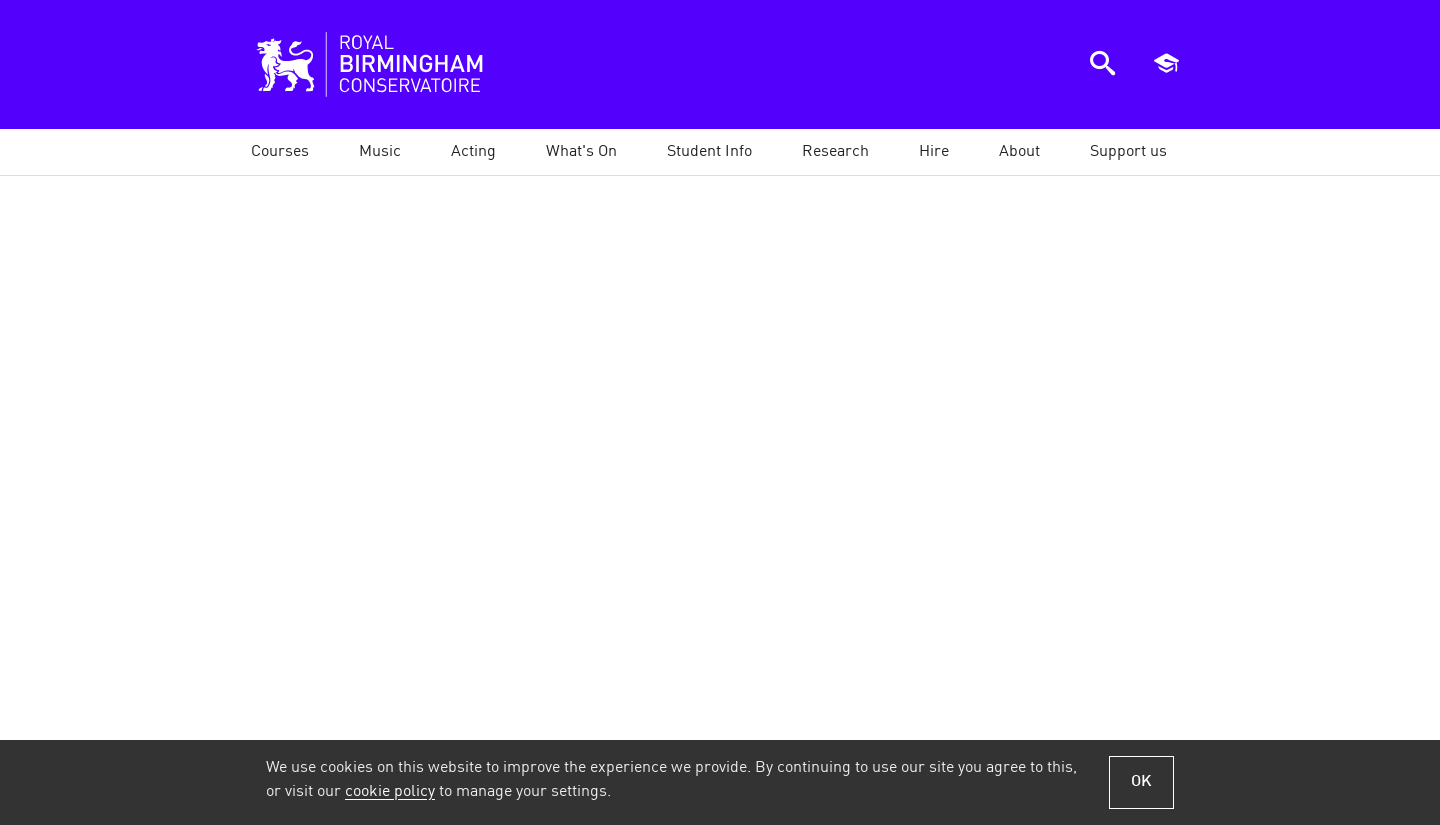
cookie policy (390, 792)
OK (1141, 782)
